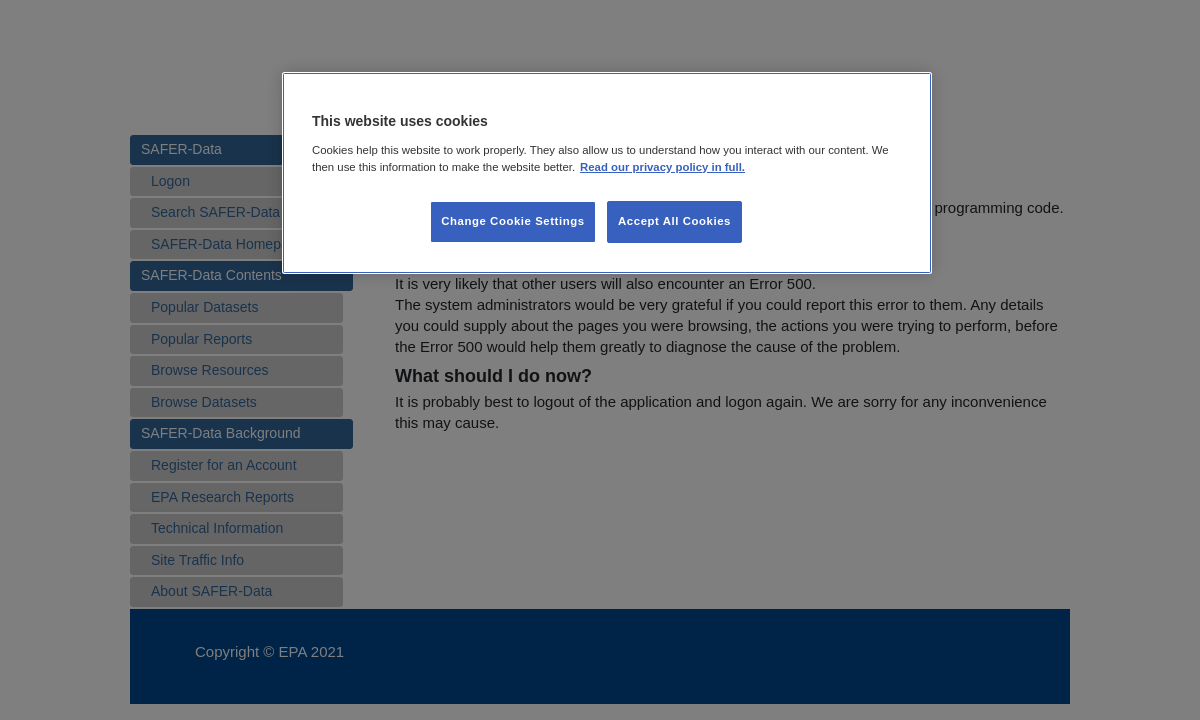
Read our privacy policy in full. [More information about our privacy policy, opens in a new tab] (662, 167)
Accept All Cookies (674, 221)
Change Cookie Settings (512, 221)
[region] (607, 173)
